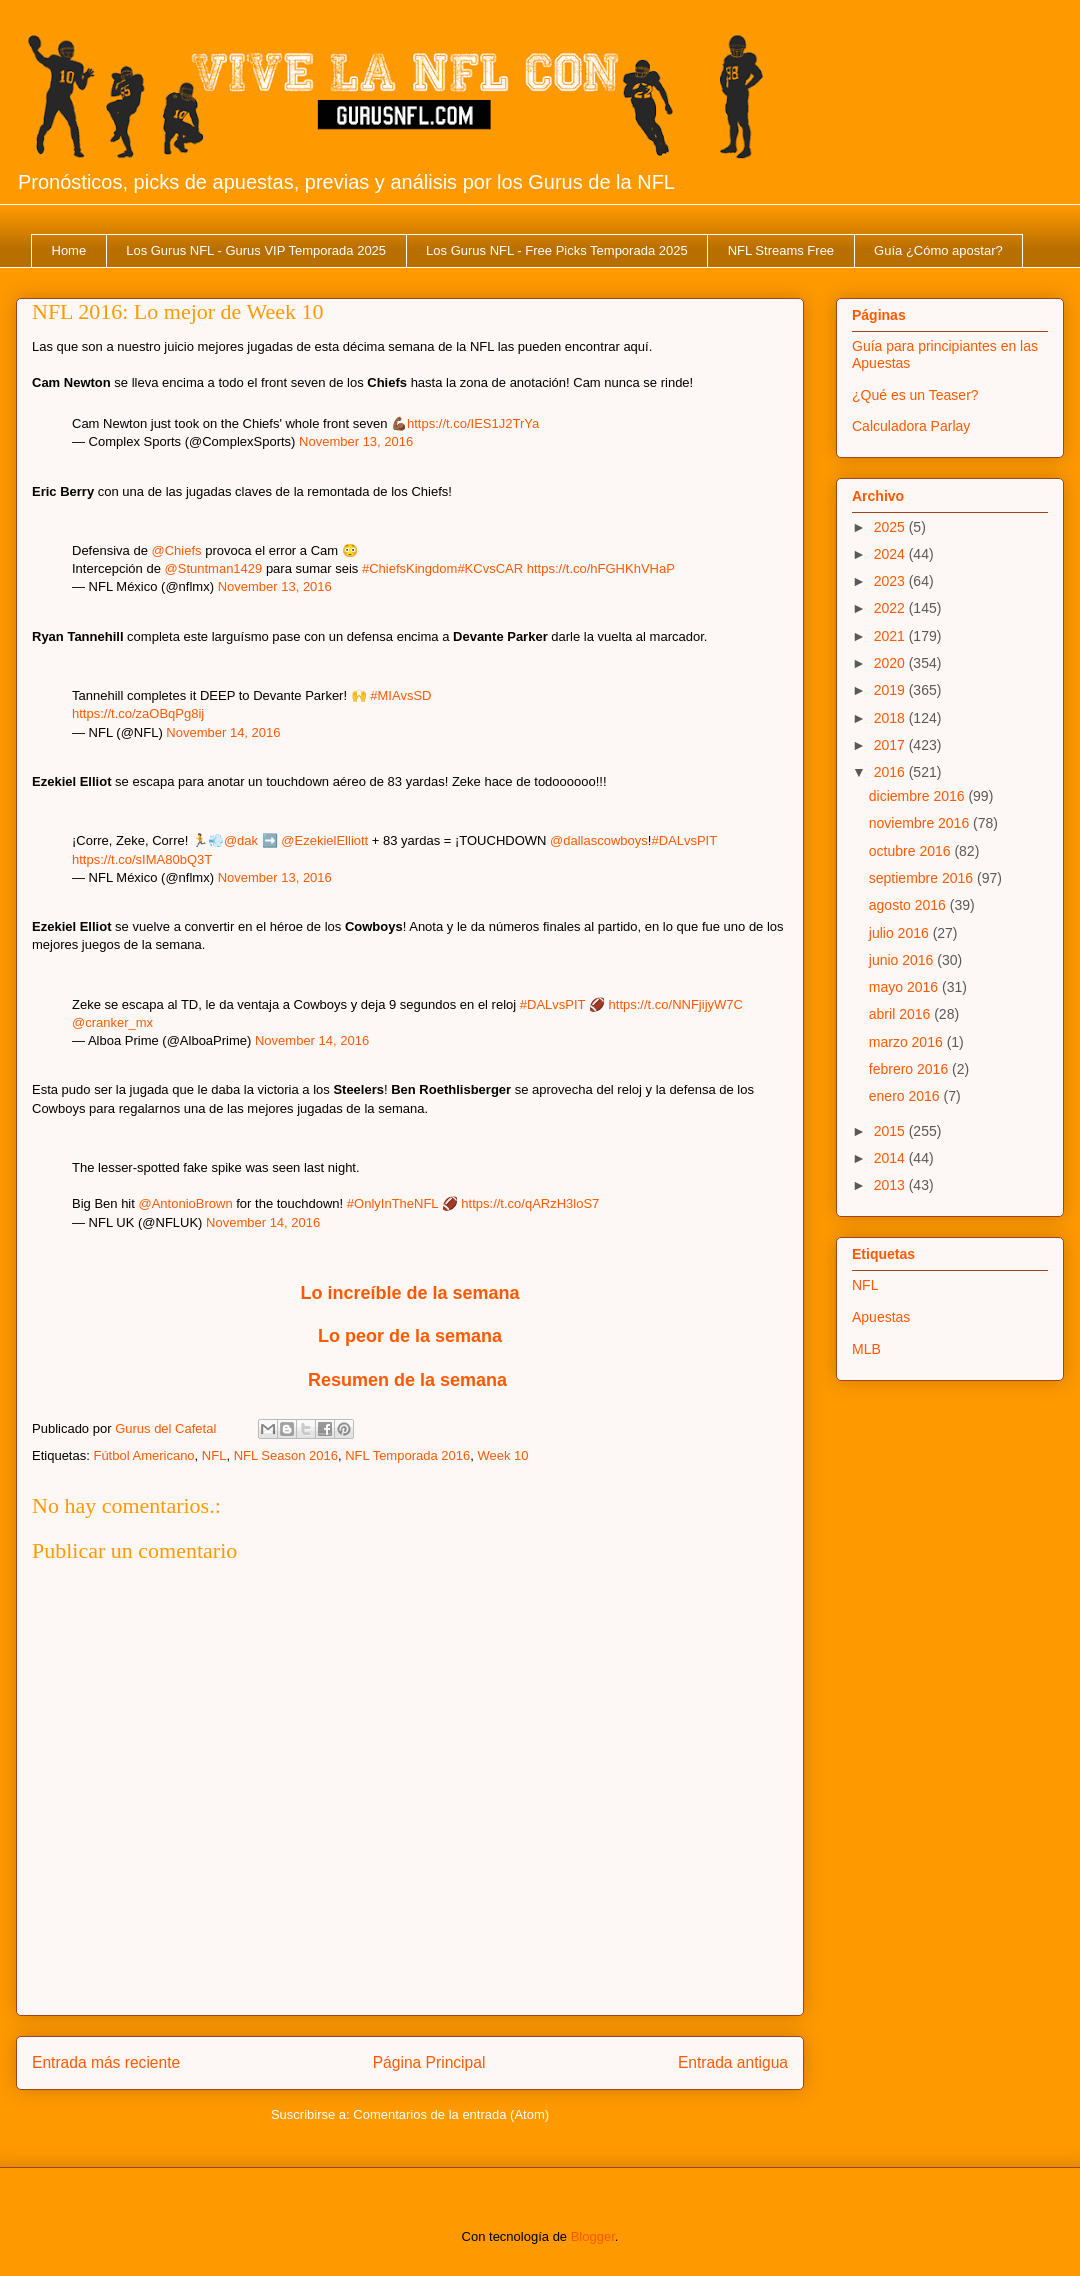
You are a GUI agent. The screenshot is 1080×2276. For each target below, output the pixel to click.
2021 (891, 636)
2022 (891, 608)
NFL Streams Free (781, 250)
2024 (891, 554)
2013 (891, 1185)
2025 (891, 527)
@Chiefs (177, 550)
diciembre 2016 (919, 796)
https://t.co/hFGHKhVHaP (601, 568)
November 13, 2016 (356, 441)
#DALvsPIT (684, 840)
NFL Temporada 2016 (407, 1455)
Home (69, 250)
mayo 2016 (905, 987)
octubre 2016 (912, 851)
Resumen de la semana (407, 1380)
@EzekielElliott (324, 840)
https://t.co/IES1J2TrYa (473, 423)
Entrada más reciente (106, 2062)
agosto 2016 (909, 905)
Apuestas (881, 1317)
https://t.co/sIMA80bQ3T (142, 859)
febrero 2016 (910, 1069)
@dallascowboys (599, 840)
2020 (891, 663)
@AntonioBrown (186, 1203)
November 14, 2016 (223, 732)
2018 (891, 718)
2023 (891, 581)
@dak (241, 840)
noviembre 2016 (921, 823)
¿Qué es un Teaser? (915, 395)
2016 (891, 772)
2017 (891, 745)
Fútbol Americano (143, 1455)
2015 (891, 1131)
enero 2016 (906, 1096)
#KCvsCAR (490, 568)
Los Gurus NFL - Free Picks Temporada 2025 (557, 250)
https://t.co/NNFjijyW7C (676, 1004)
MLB (866, 1349)
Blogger (593, 2236)
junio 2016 (903, 960)
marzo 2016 (908, 1042)
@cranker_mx (112, 1022)
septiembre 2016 (923, 878)
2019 (891, 690)
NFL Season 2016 (286, 1455)
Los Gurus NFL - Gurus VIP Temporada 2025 (256, 250)
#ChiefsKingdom (409, 568)
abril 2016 (901, 1014)
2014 (891, 1158)
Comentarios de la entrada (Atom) (451, 2114)
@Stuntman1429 (214, 568)
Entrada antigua (733, 2062)
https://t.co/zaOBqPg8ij (138, 713)
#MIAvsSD (400, 695)
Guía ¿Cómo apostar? (938, 250)
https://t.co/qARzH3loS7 (530, 1203)
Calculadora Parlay (911, 426)
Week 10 (502, 1455)
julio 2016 (901, 933)
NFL (214, 1455)
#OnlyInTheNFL (392, 1203)
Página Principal (429, 2062)
